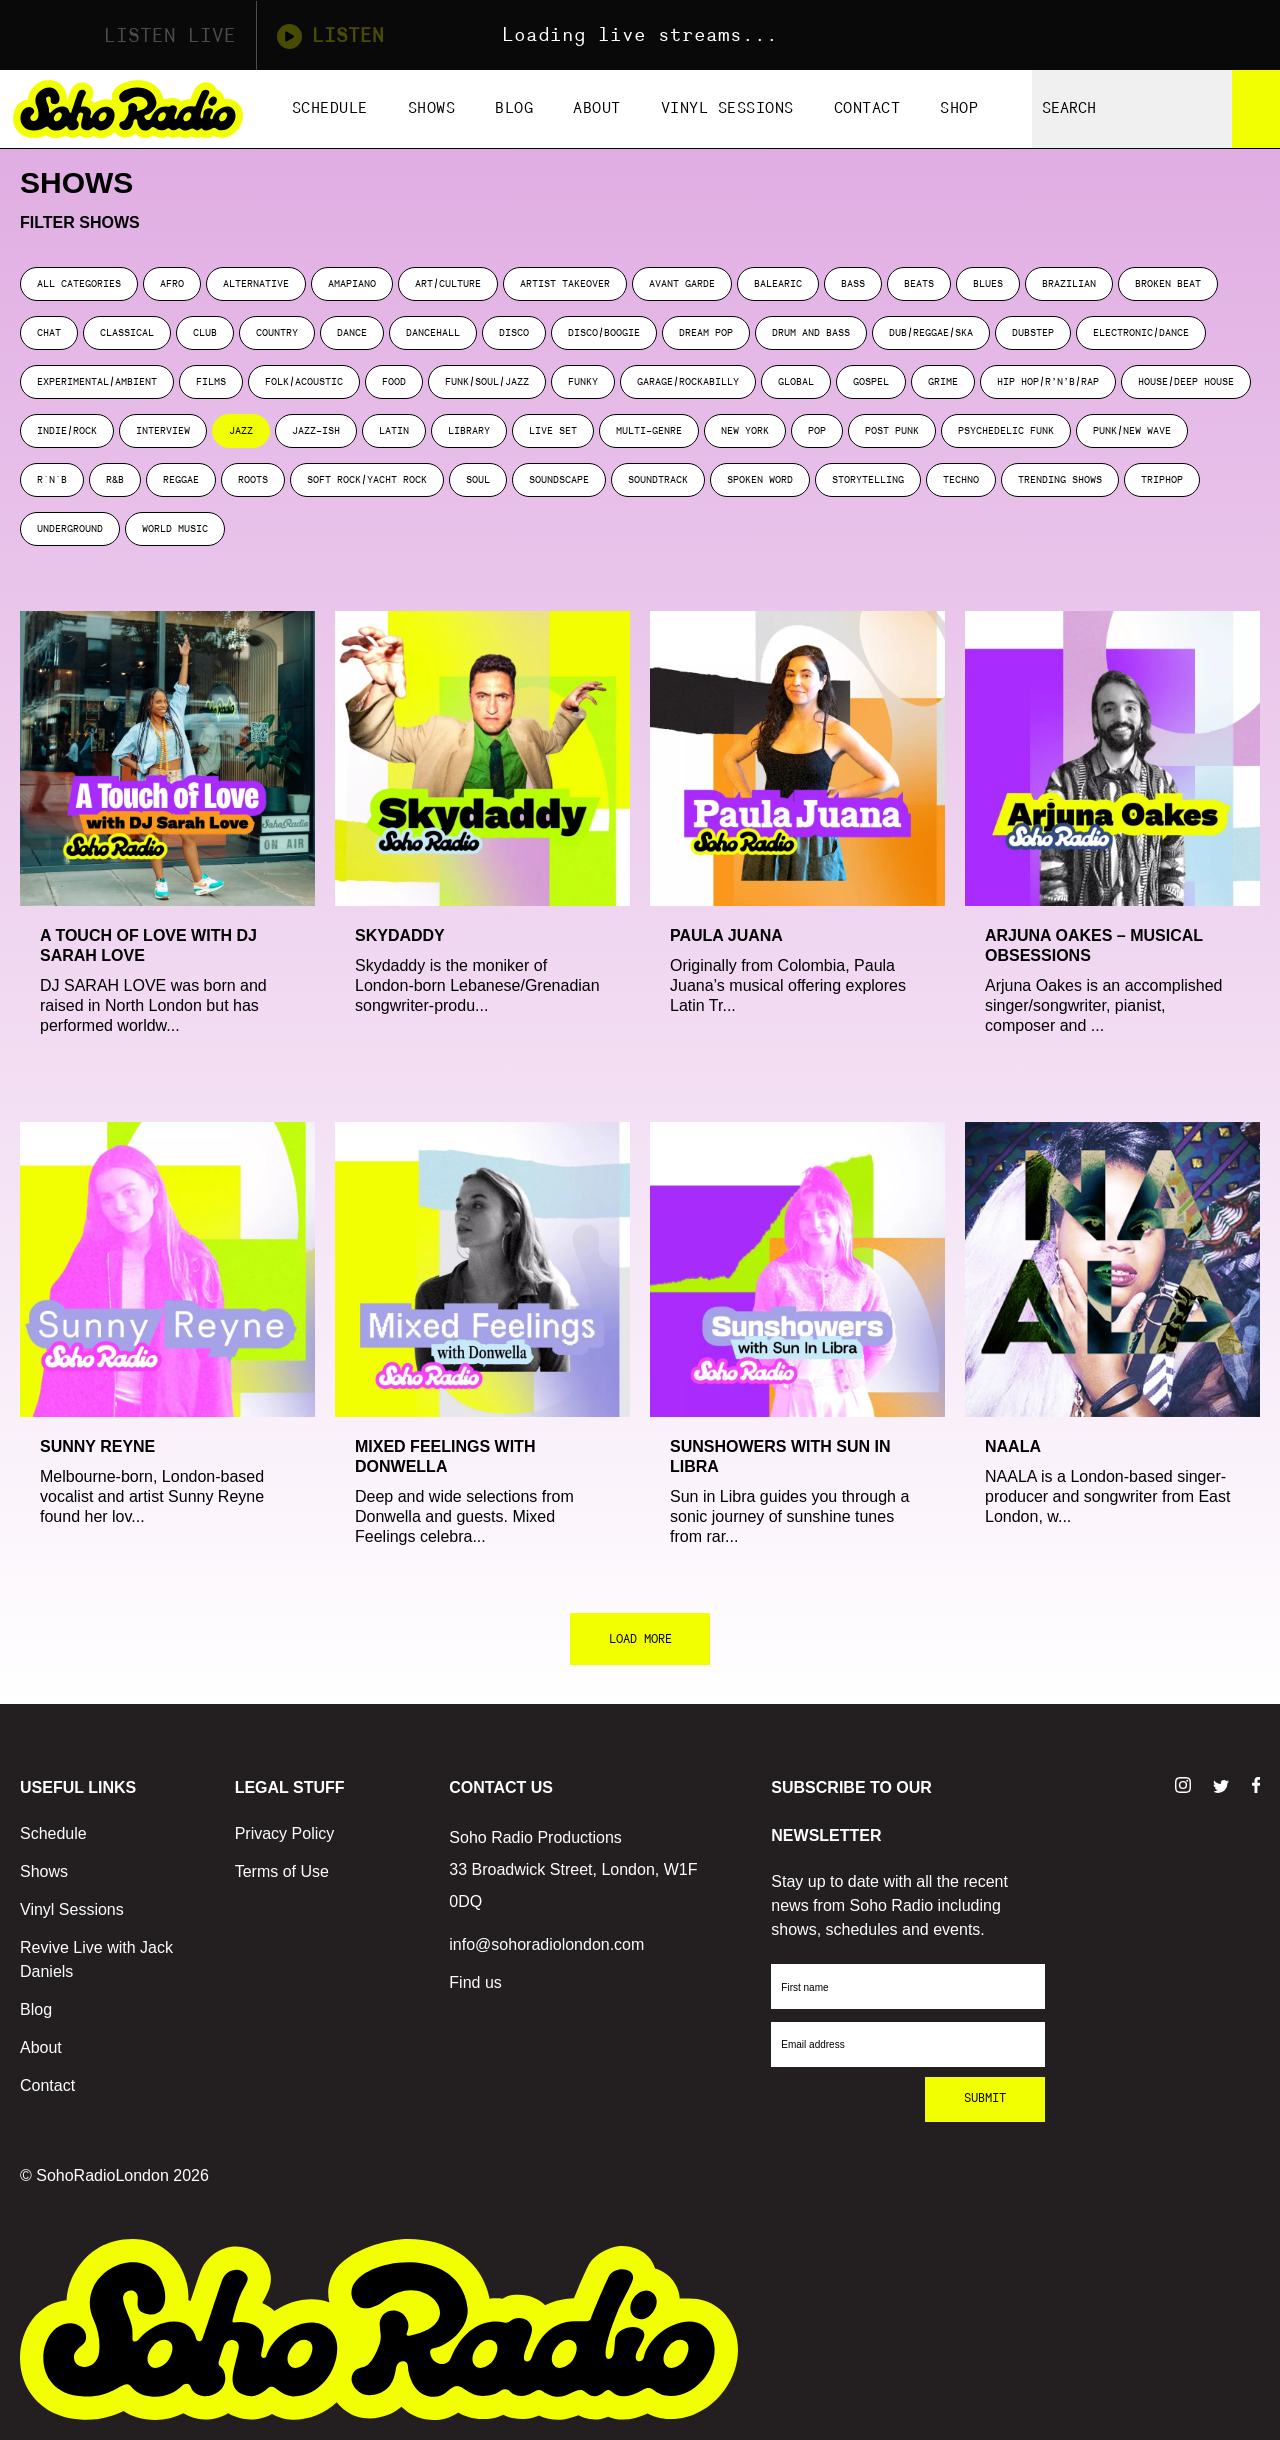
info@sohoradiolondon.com (546, 1944)
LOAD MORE (640, 1639)
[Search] (1256, 109)
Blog (514, 108)
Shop (959, 108)
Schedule (330, 108)
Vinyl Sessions (727, 108)
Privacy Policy (285, 1833)
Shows (432, 108)
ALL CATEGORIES (79, 284)
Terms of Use (282, 1871)
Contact (867, 108)
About (597, 108)
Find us (475, 1982)
